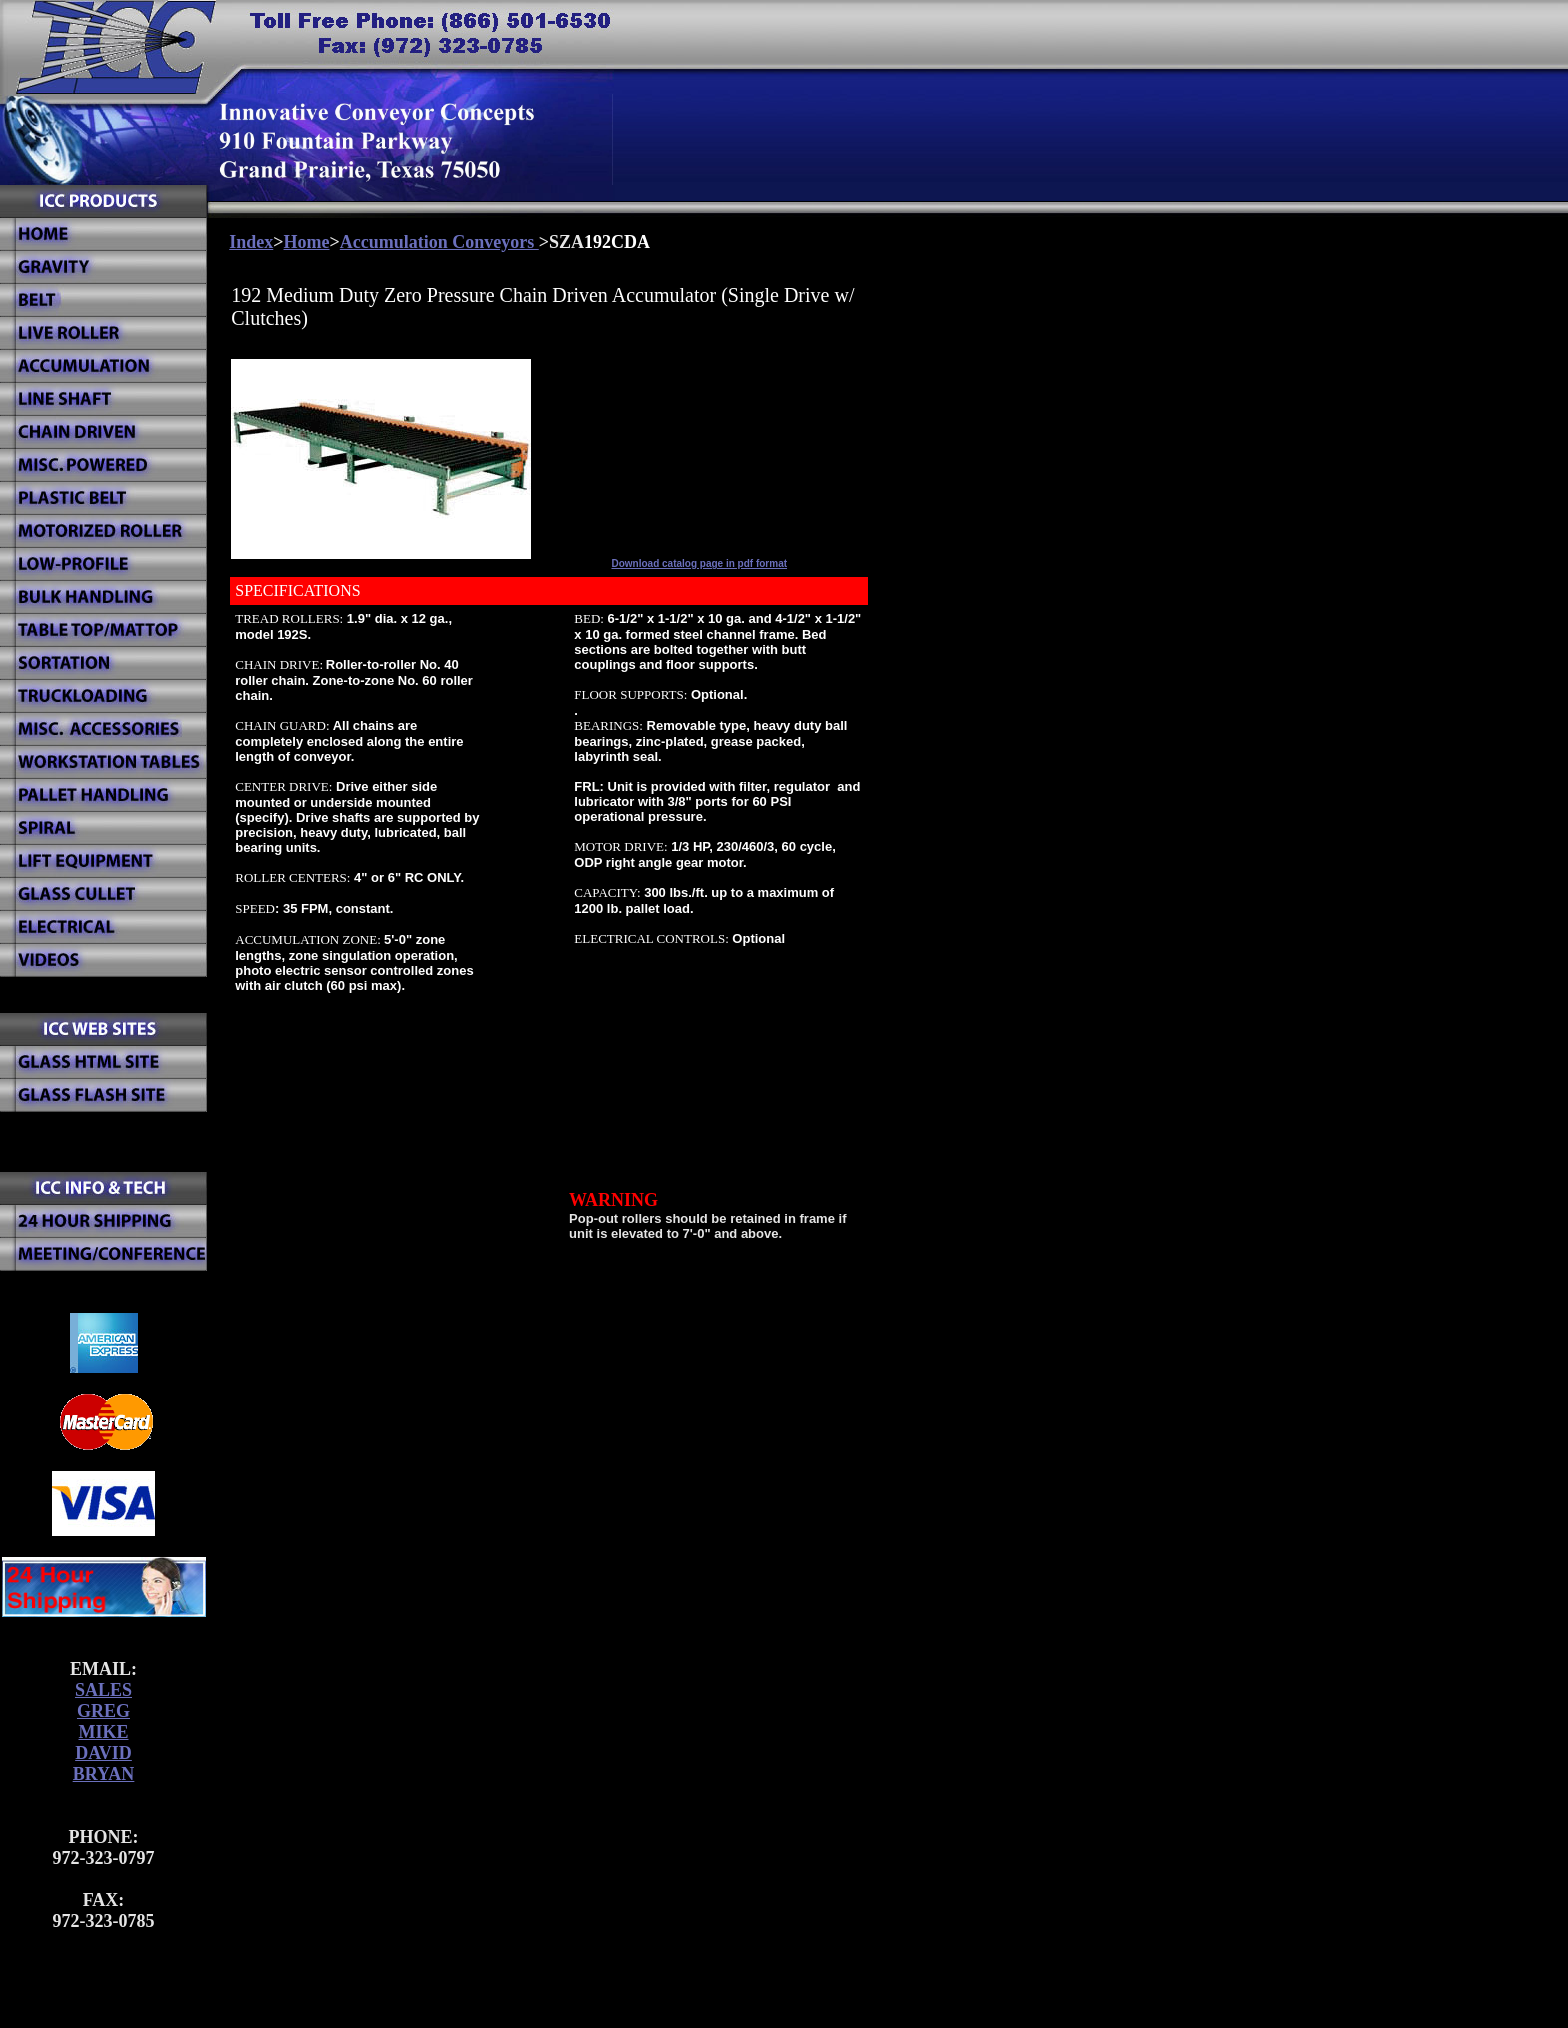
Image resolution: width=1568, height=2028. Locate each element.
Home (307, 242)
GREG (103, 1711)
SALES (103, 1690)
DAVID (103, 1753)
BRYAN (104, 1774)
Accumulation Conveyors (439, 242)
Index (251, 242)
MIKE (103, 1732)
